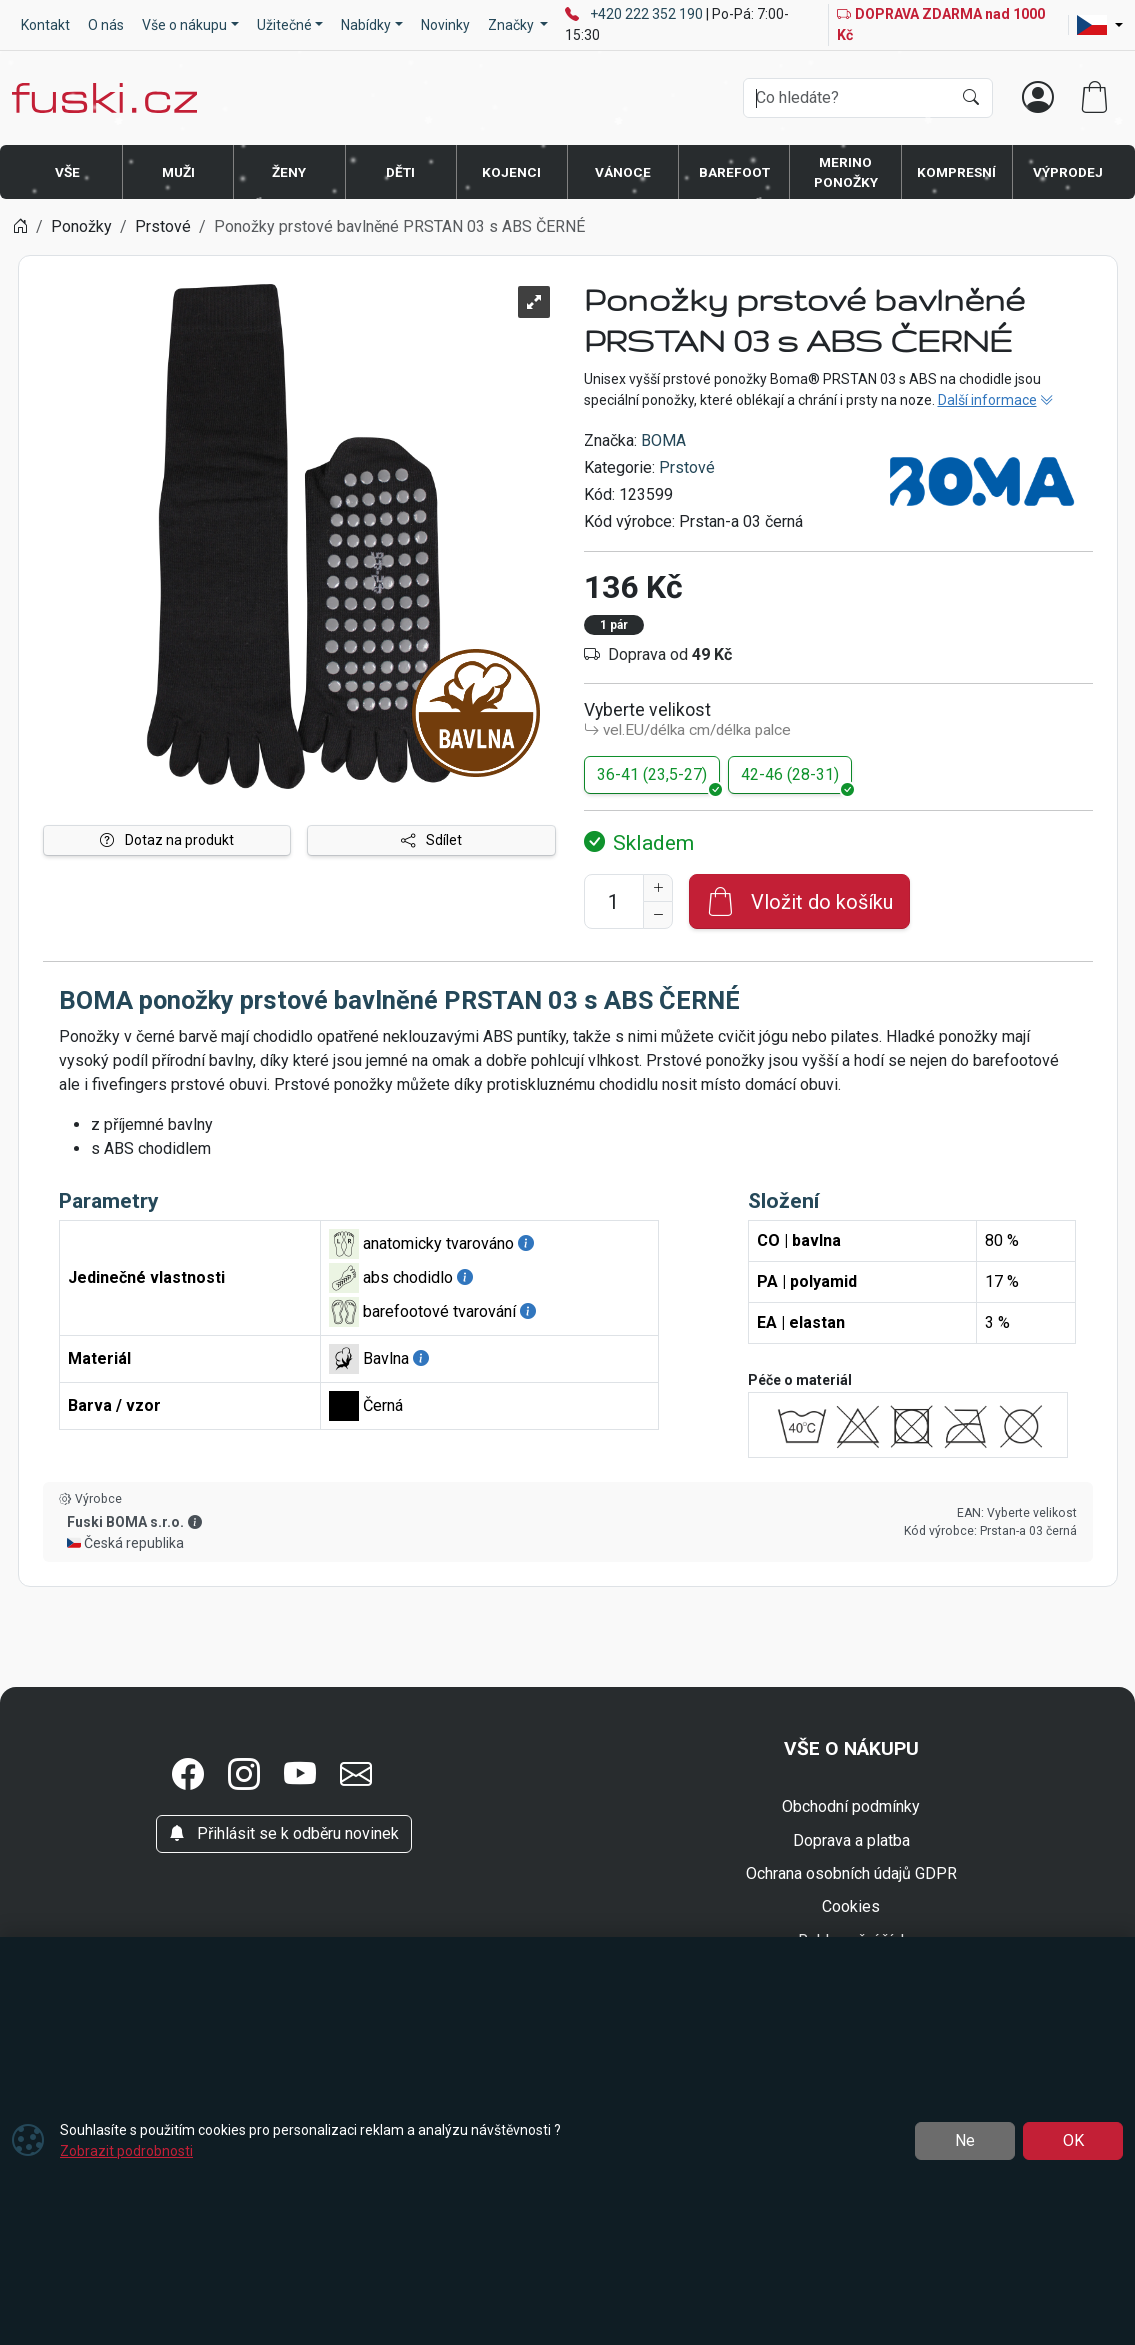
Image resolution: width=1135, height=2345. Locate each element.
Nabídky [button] (366, 25)
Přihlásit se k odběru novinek (284, 1833)
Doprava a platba (851, 1840)
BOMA (663, 440)
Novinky (445, 25)
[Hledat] (971, 98)
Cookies (851, 1906)
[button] (188, 1775)
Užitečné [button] (284, 25)
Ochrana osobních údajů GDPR (851, 1873)
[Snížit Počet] (658, 915)
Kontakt (45, 25)
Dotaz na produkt (167, 840)
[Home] (20, 226)
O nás (106, 25)
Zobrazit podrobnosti (126, 2151)
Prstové (687, 467)
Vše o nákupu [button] (184, 25)
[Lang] (1100, 25)
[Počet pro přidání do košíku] (614, 901)
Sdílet (431, 840)
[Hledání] (847, 98)
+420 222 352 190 (648, 14)
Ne (965, 2140)
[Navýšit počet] (658, 888)
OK (1073, 2140)
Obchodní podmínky (851, 1806)
